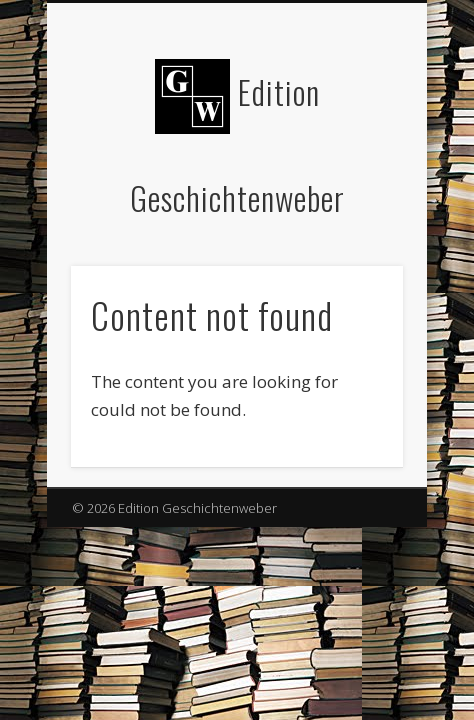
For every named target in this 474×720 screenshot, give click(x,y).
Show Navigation (354, 179)
